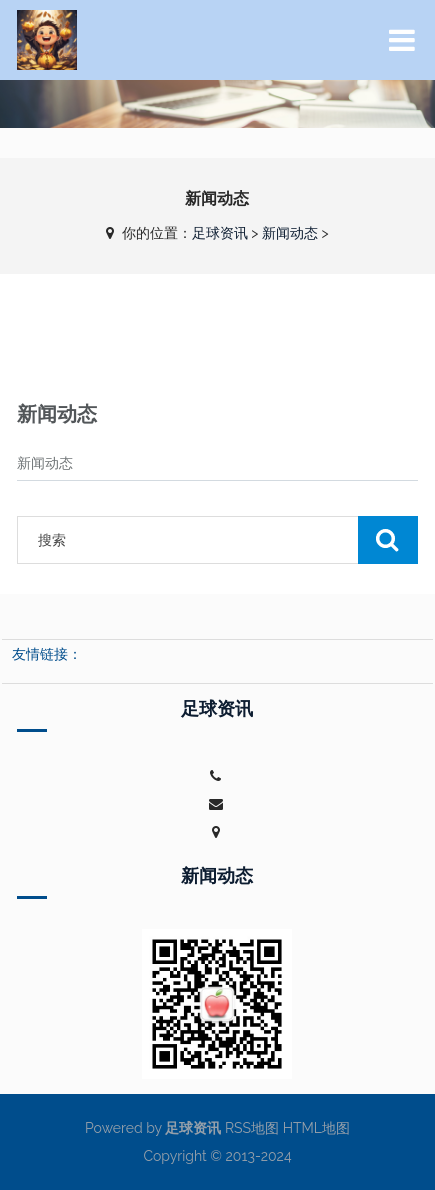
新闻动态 (290, 233)
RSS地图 (252, 1128)
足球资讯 (220, 233)
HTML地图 (316, 1128)
